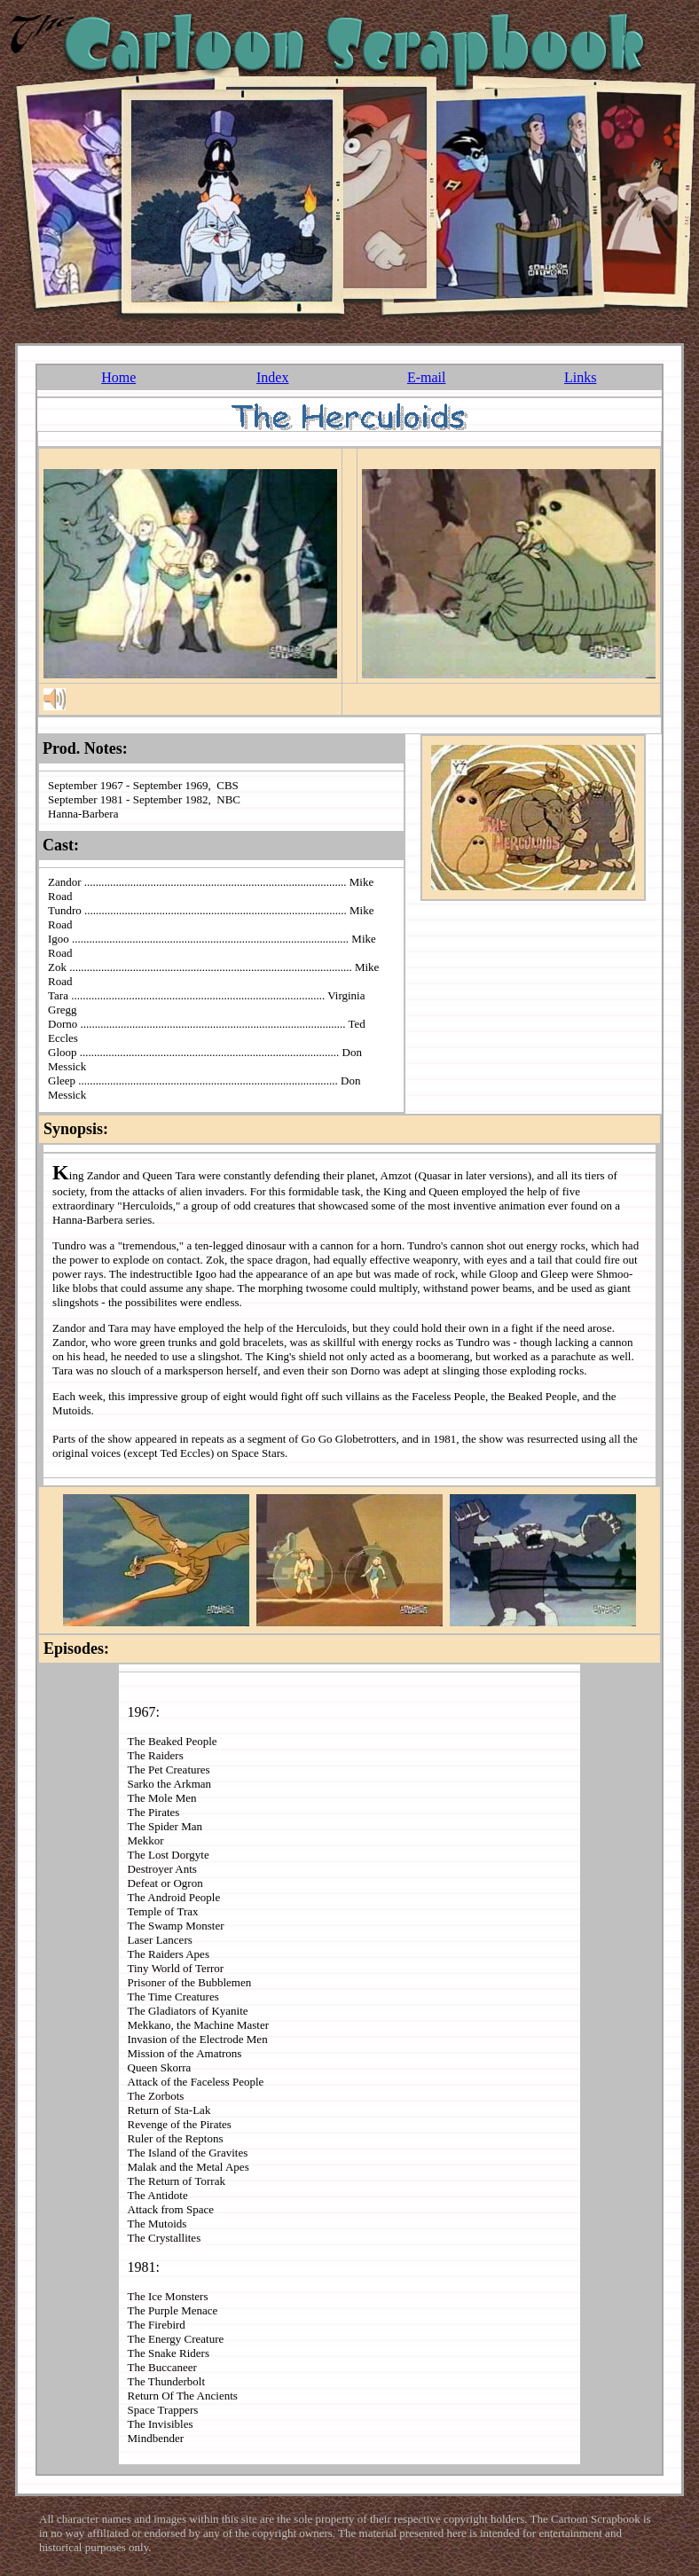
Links (580, 377)
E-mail (426, 377)
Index (272, 377)
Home (118, 377)
